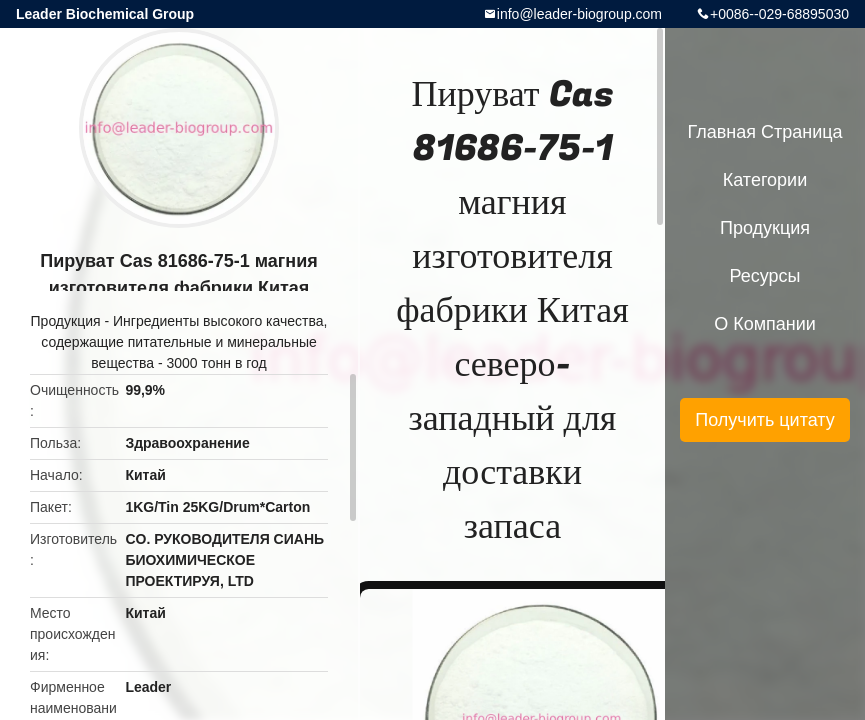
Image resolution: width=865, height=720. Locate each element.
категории (765, 180)
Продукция (66, 321)
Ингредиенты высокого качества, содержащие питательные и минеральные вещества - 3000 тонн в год (184, 342)
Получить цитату (765, 420)
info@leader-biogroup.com (579, 14)
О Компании (765, 324)
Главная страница (764, 132)
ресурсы (765, 276)
